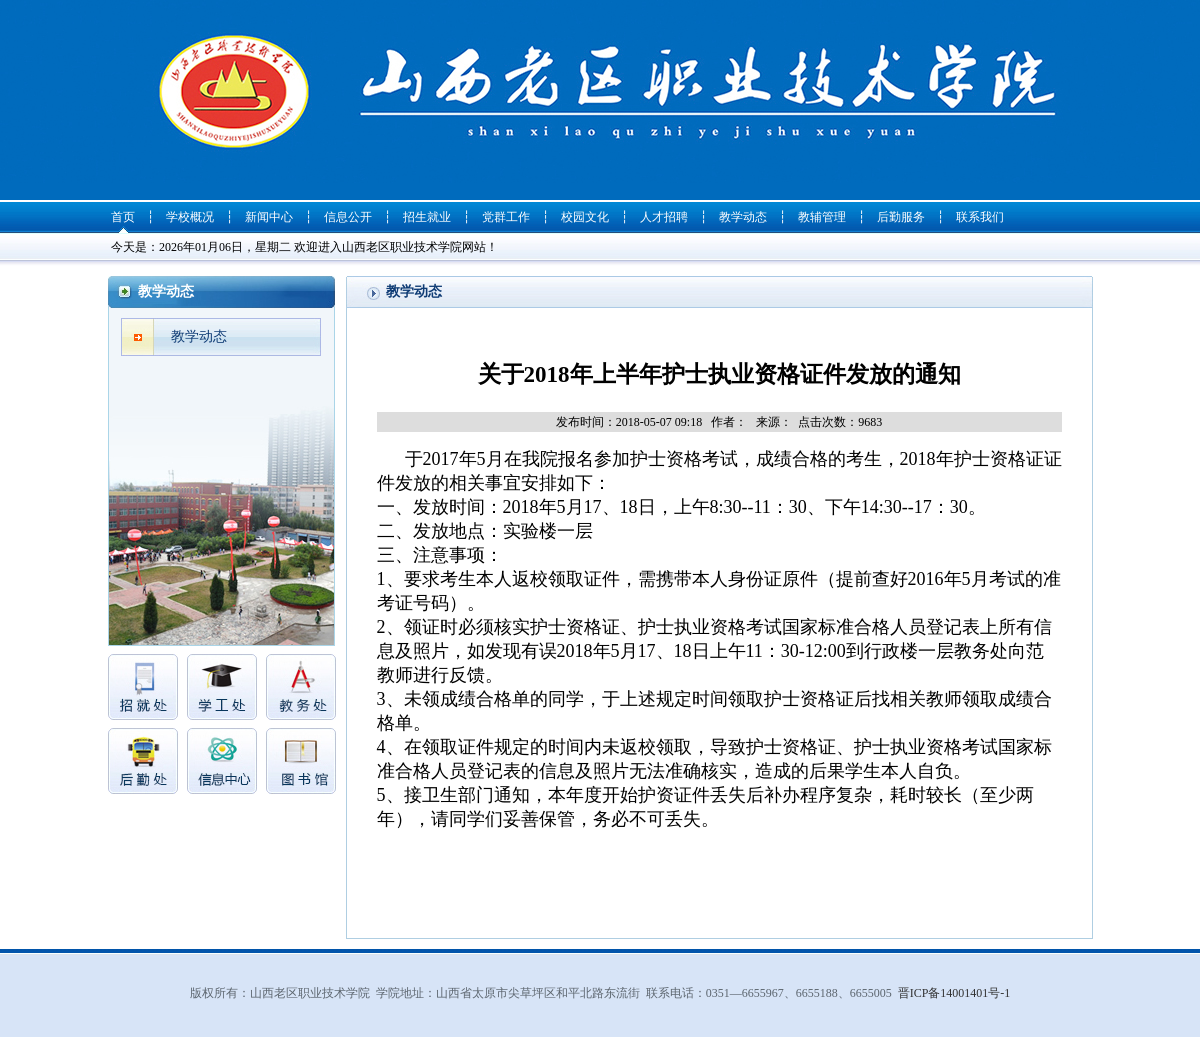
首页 (123, 217)
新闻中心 (269, 217)
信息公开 (348, 217)
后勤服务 (901, 217)
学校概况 (190, 217)
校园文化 (585, 217)
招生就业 (427, 217)
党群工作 (506, 217)
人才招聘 (664, 217)
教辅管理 (822, 217)
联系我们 (980, 217)
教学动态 (743, 217)
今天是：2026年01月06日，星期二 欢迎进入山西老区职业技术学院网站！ (304, 247)
